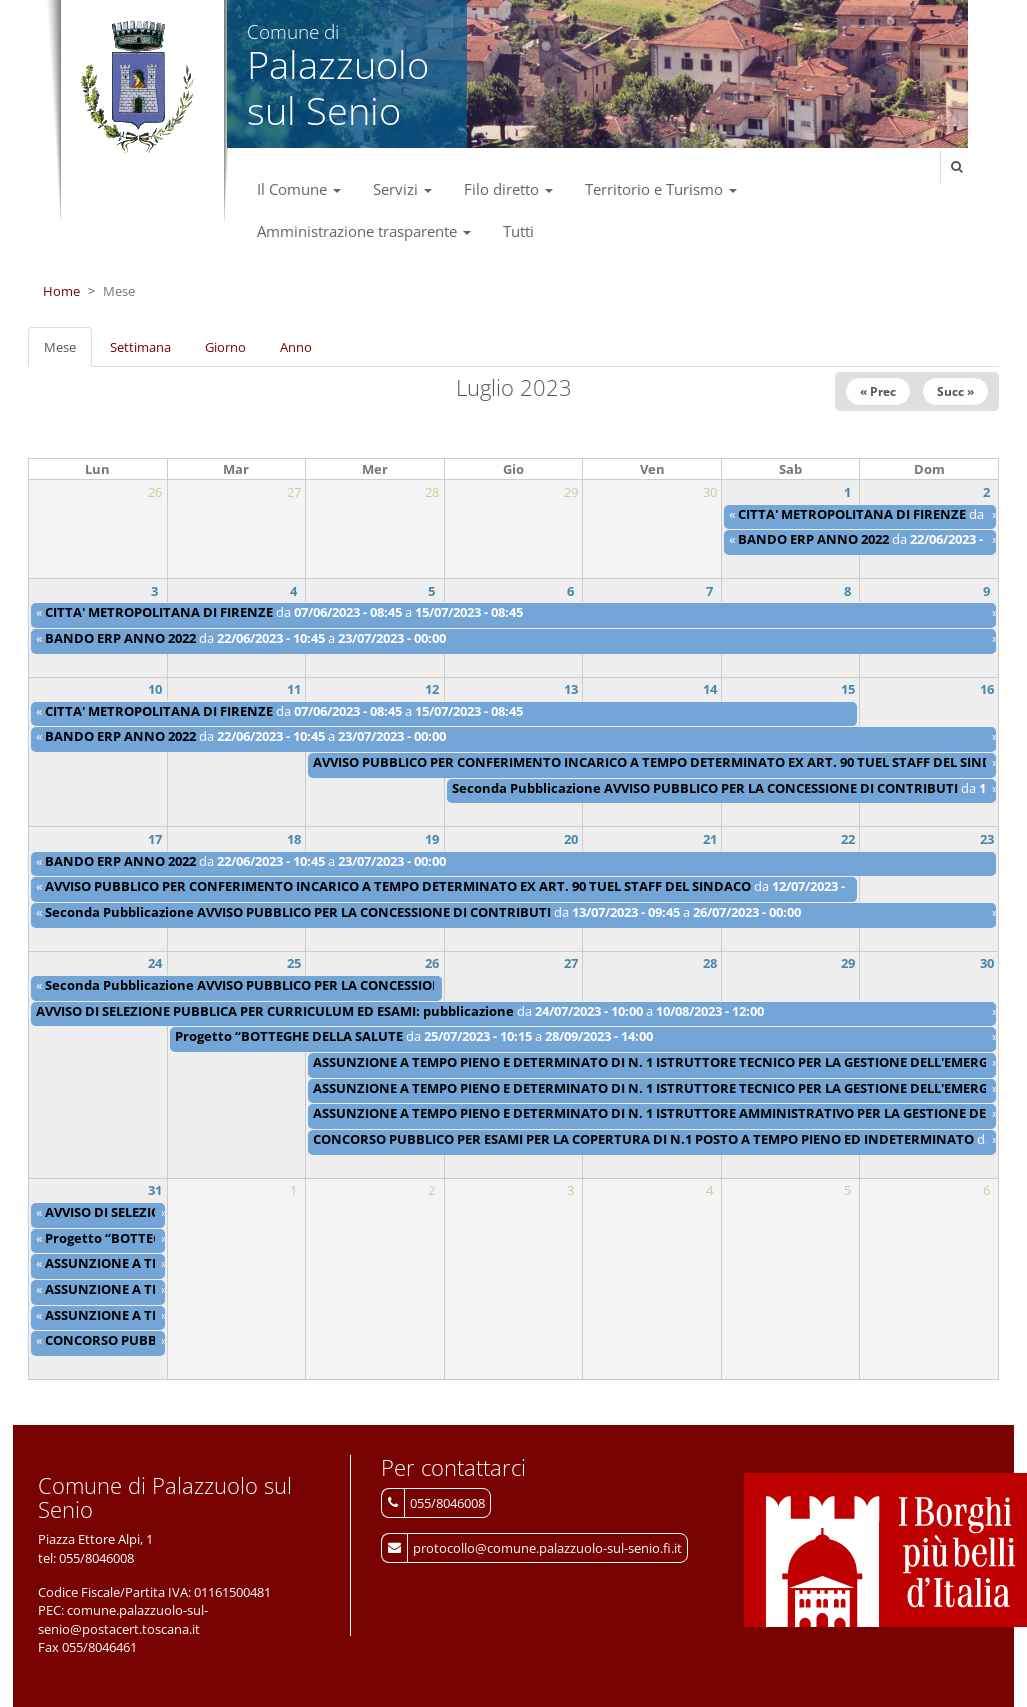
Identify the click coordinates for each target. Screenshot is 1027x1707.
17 (155, 839)
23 (987, 839)
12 (432, 689)
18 (294, 839)
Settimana (140, 347)
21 (710, 839)
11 (294, 689)
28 (710, 963)
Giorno (225, 347)
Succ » (955, 391)
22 (848, 839)
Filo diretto (508, 189)
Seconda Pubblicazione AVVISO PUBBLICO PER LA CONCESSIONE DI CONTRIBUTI (705, 788)
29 (848, 963)
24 (155, 963)
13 (571, 689)
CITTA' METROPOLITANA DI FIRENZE (852, 514)
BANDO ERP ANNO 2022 (813, 539)
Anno (296, 347)
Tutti (518, 231)
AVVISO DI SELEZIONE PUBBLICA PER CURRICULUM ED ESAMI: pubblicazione (275, 1011)
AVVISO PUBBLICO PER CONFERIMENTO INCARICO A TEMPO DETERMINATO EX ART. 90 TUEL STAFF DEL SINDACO (666, 762)
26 (432, 963)
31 (155, 1190)
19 (432, 839)
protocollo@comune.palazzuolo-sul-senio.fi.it (547, 1548)
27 (571, 963)
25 (294, 963)
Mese (68, 353)
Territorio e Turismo (661, 189)
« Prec (878, 391)
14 (710, 689)
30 (987, 963)
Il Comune (299, 189)
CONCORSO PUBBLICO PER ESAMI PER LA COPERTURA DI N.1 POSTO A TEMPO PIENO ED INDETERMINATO (645, 1139)
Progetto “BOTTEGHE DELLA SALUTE (289, 1036)
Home (61, 291)
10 (155, 689)
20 (571, 839)
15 (848, 689)
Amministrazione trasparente (364, 231)
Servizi (402, 189)
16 (987, 689)
